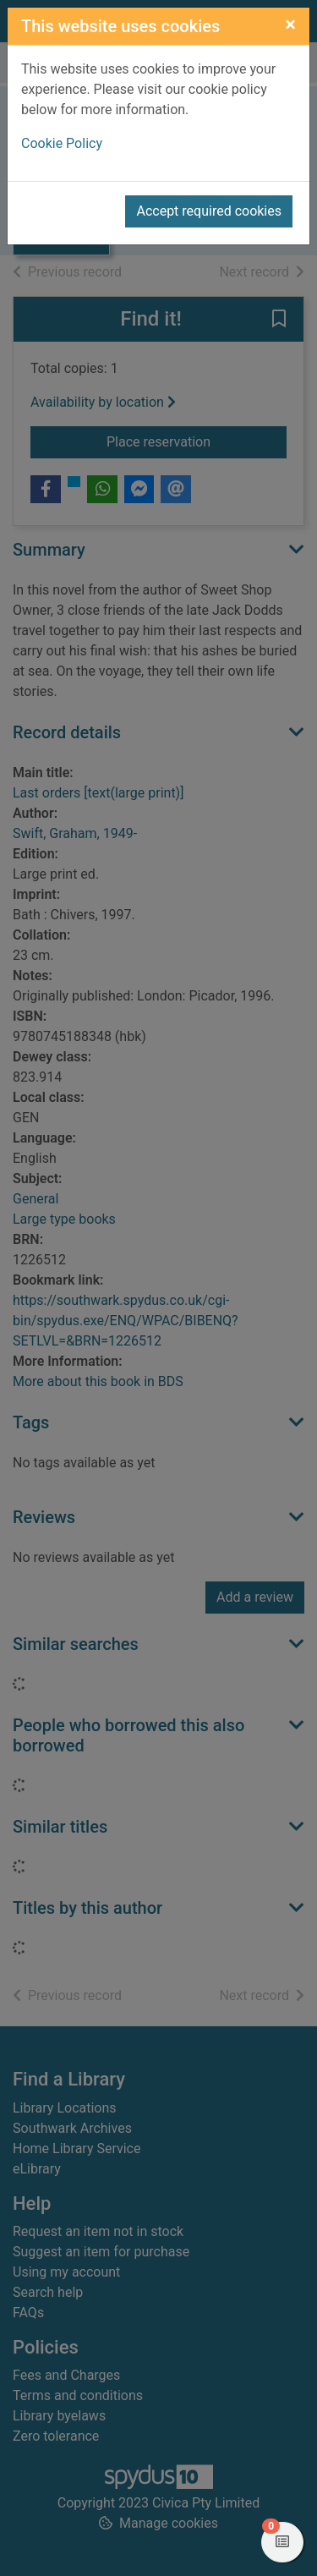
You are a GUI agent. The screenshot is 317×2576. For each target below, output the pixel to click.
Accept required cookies (208, 211)
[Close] (290, 24)
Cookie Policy (61, 143)
